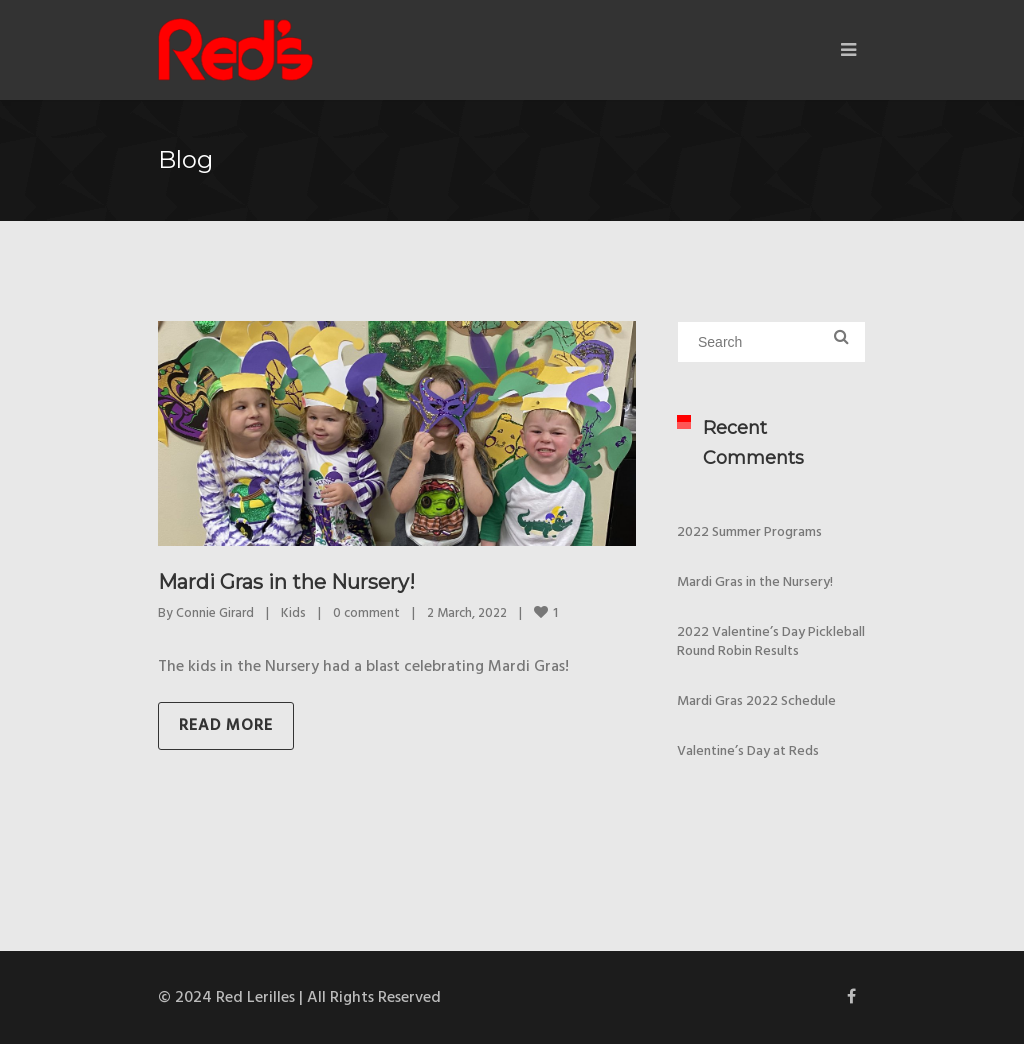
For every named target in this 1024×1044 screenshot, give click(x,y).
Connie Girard (215, 613)
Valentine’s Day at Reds (748, 751)
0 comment (366, 613)
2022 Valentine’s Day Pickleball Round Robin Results (771, 642)
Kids (293, 613)
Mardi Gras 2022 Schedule (756, 701)
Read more (226, 726)
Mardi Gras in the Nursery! (286, 582)
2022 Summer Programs (749, 532)
